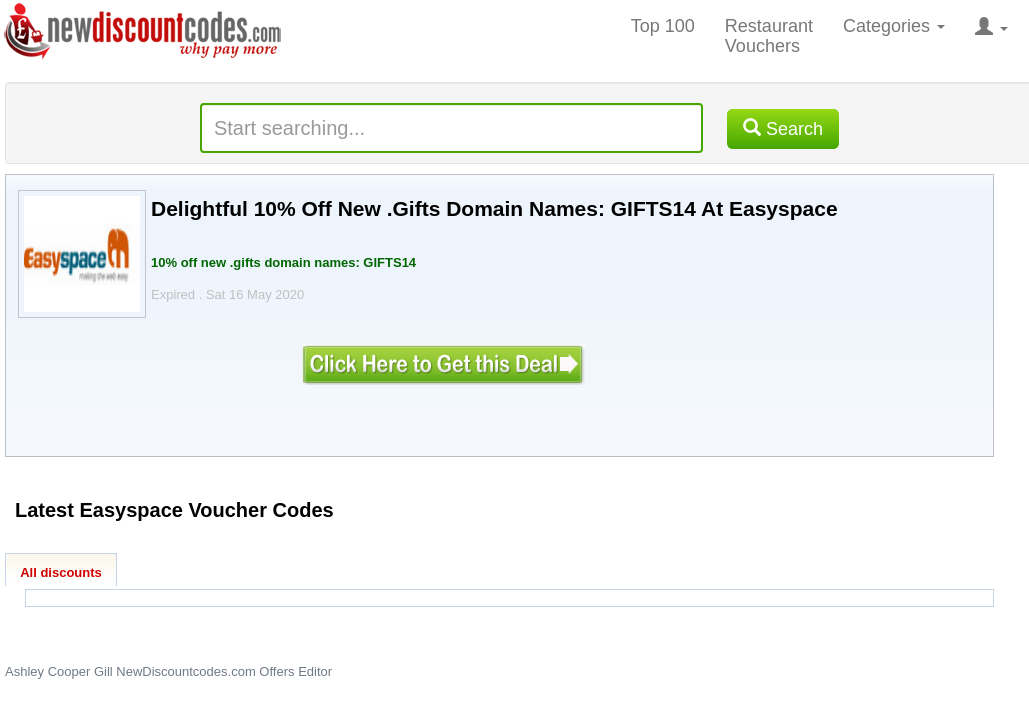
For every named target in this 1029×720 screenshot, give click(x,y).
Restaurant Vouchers (769, 36)
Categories (894, 26)
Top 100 (663, 26)
